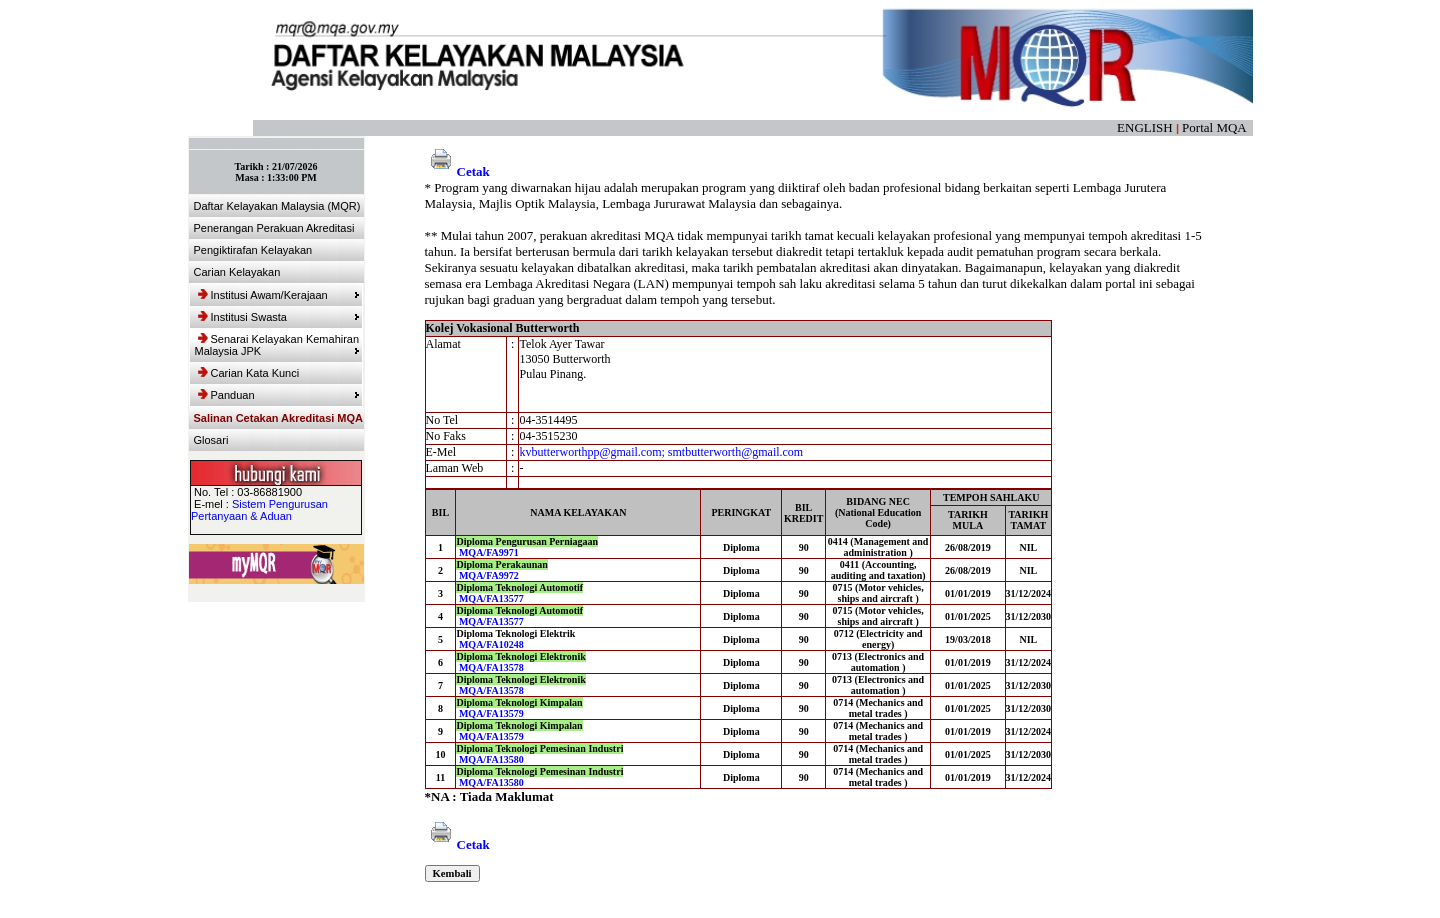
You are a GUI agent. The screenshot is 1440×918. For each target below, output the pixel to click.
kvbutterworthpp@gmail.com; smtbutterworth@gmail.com (661, 452)
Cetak (457, 171)
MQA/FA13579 (491, 713)
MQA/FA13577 (491, 598)
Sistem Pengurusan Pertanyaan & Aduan (259, 510)
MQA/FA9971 (489, 552)
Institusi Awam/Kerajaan (279, 295)
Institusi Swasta (279, 317)
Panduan (279, 395)
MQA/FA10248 (491, 644)
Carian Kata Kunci (249, 373)
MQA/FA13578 (491, 667)
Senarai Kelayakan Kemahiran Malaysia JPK (277, 345)
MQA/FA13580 (491, 759)
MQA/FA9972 (489, 575)
